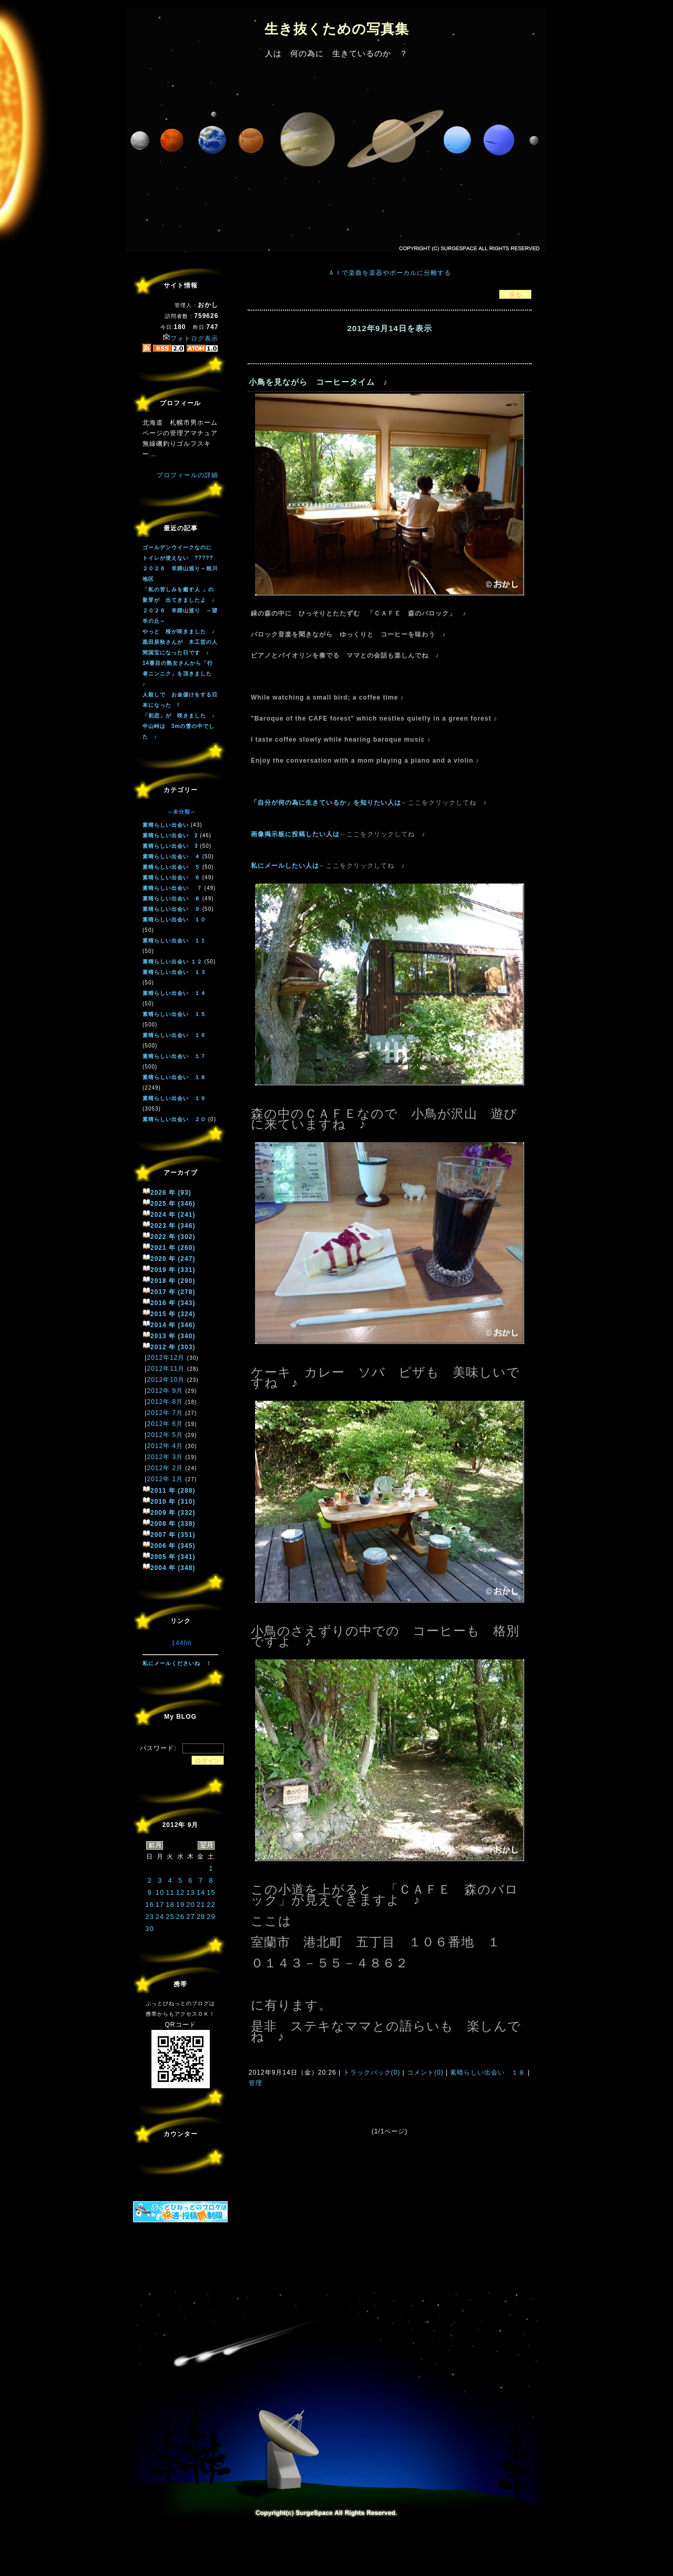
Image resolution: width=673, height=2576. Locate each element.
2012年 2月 (165, 1468)
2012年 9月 (165, 1390)
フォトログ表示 (190, 338)
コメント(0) (424, 2072)
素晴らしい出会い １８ (488, 2072)
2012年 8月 (165, 1401)
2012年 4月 (165, 1446)
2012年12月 (166, 1357)
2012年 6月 (165, 1424)
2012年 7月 (165, 1413)
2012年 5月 (165, 1435)
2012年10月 (166, 1379)
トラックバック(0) (371, 2072)
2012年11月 (166, 1368)
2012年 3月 (165, 1457)
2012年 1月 (165, 1479)
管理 (255, 2083)
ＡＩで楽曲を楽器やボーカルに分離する (389, 272)
